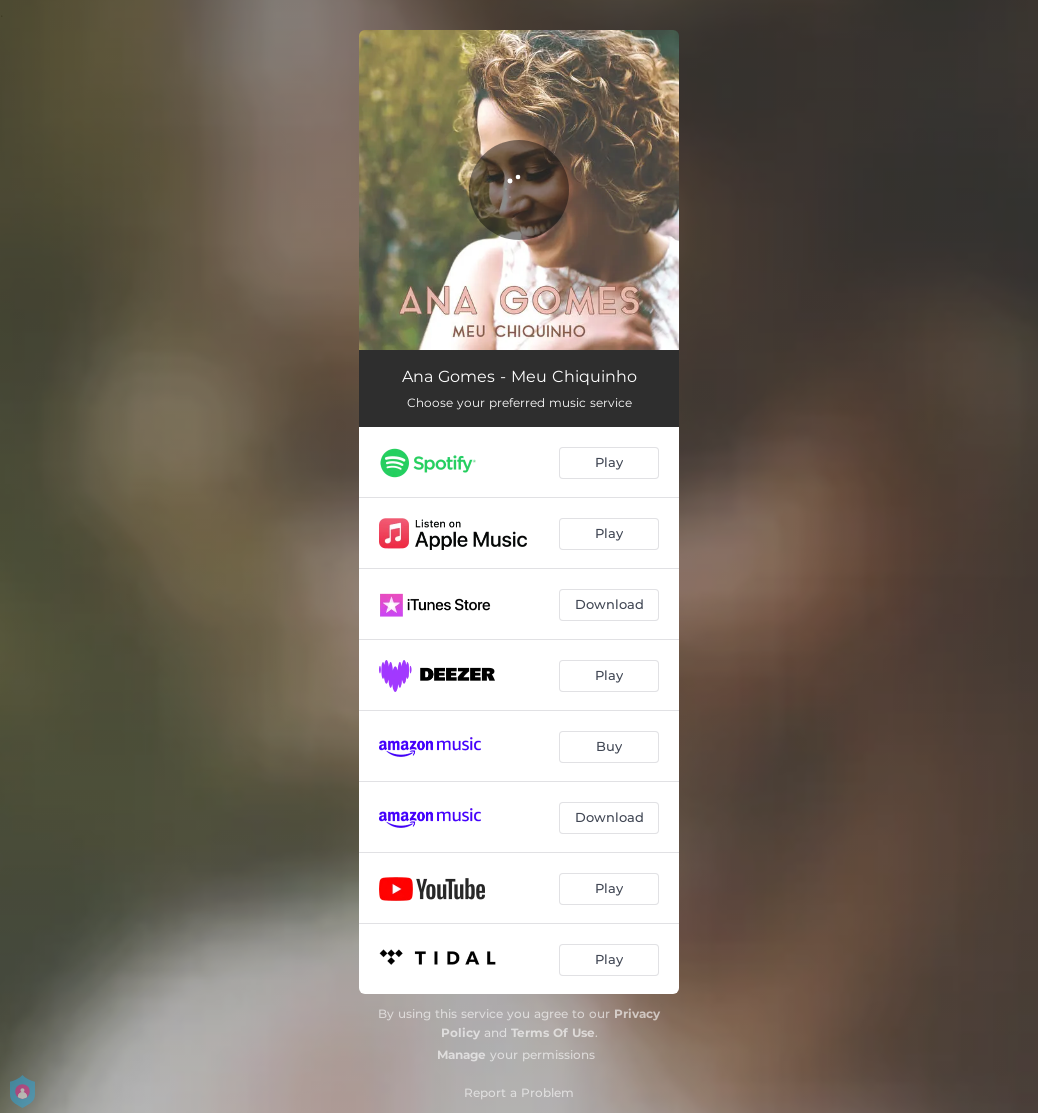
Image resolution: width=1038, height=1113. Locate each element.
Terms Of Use (553, 1032)
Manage (461, 1054)
